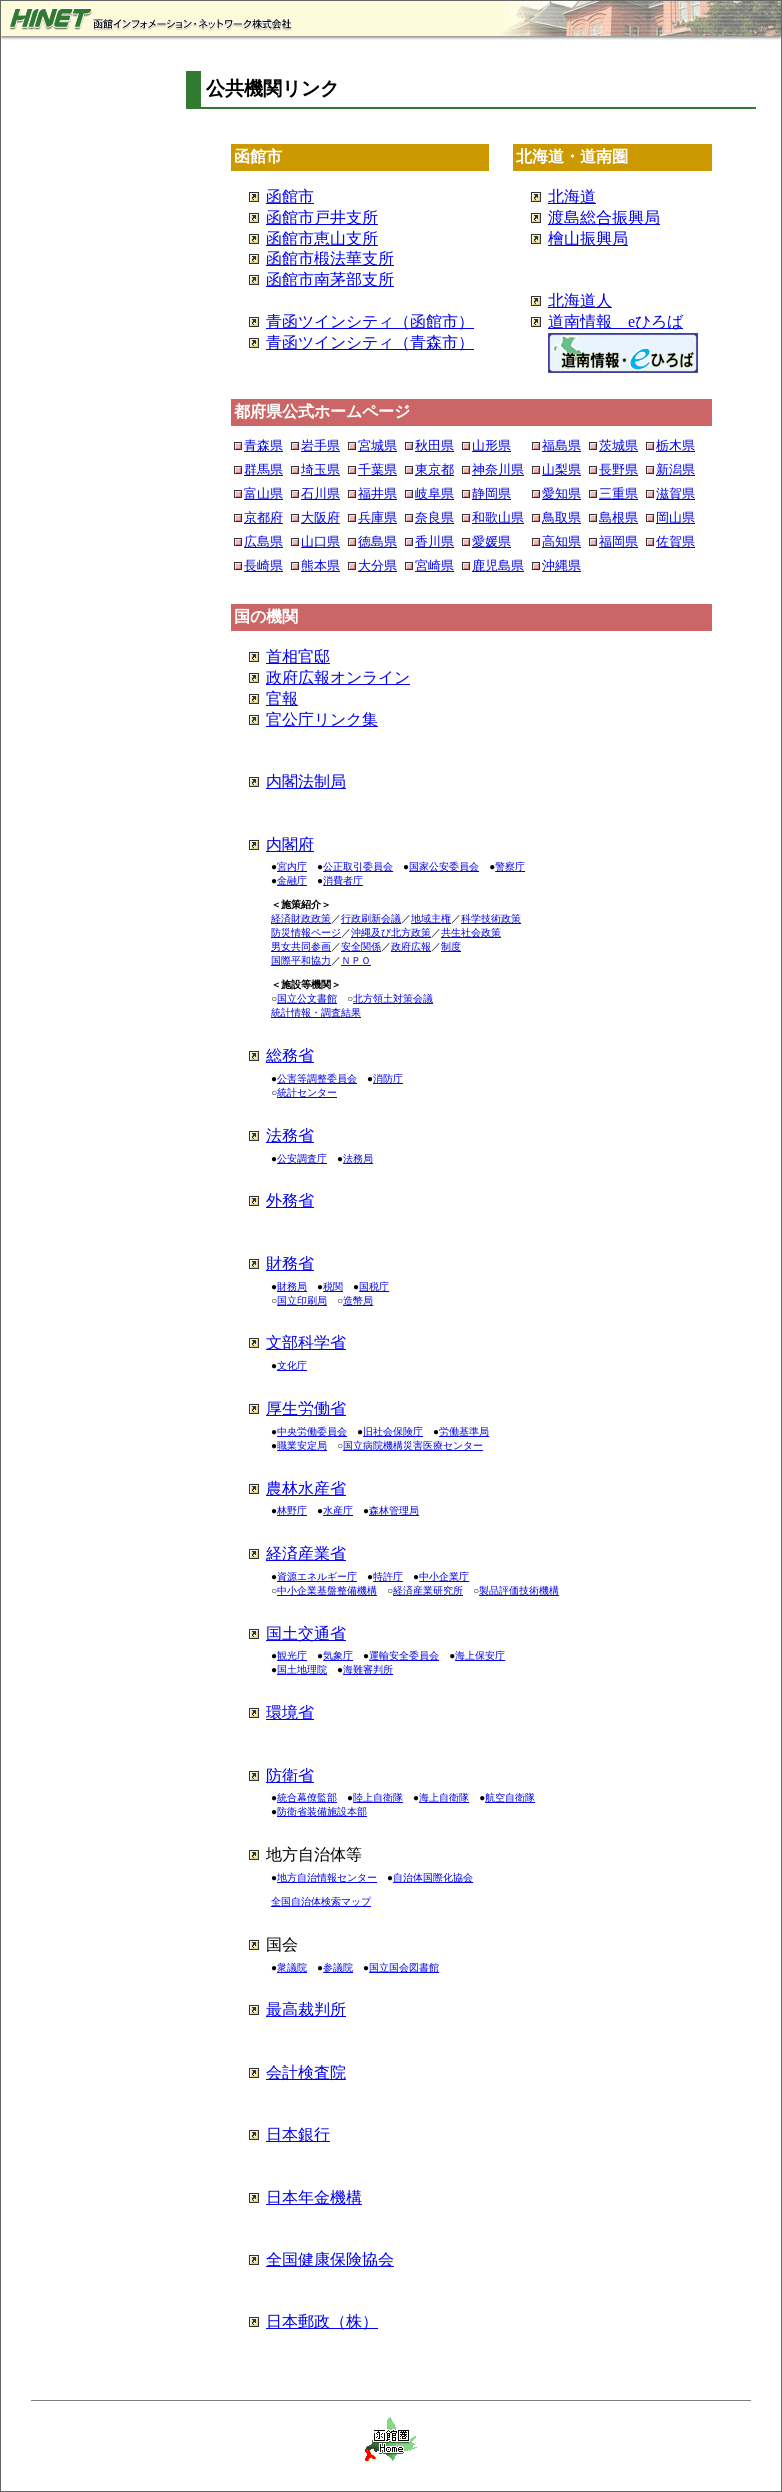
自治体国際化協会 (433, 1877)
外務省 (290, 1200)
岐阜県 (434, 493)
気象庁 (338, 1655)
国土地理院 (302, 1669)
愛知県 (561, 493)
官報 (282, 698)
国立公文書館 (307, 998)
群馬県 (263, 469)
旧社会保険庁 (393, 1431)
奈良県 (434, 517)
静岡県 (491, 493)
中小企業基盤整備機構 (327, 1590)
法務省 (290, 1135)
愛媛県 (491, 541)
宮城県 (377, 445)
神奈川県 (498, 469)
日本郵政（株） (322, 2321)
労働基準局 (464, 1431)
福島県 (561, 445)
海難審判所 (368, 1669)
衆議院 (292, 1967)
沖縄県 (561, 565)
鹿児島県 (498, 565)
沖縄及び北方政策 (391, 932)
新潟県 (675, 469)
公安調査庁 (302, 1158)
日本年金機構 (314, 2197)
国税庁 (374, 1286)
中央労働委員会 (312, 1431)
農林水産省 (306, 1488)
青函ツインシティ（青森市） (370, 342)
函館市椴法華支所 (330, 258)
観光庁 (292, 1655)
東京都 (434, 469)
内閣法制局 (306, 781)
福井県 (377, 493)
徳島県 (377, 541)
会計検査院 (306, 2072)
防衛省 (290, 1775)
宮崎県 (434, 565)
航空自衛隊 (510, 1797)
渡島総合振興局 (604, 217)
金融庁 (292, 880)
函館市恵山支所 (322, 238)
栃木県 (675, 445)
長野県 (618, 469)
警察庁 (510, 866)
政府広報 (411, 946)
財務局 (292, 1286)
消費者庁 (343, 880)
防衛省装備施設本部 (322, 1811)
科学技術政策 (491, 918)
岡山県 (675, 517)
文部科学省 (306, 1342)
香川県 (434, 541)
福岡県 (618, 541)
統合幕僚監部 (307, 1797)
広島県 (263, 541)
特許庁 (388, 1576)
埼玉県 (320, 469)
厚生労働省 (306, 1408)
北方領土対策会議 (393, 998)
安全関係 (361, 946)
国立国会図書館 (404, 1967)
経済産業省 (306, 1553)
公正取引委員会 (358, 866)
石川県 (320, 493)
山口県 (320, 541)
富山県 (263, 493)
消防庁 (388, 1078)
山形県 (491, 445)
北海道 (572, 196)
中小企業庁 (444, 1576)
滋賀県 (675, 493)
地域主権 (431, 918)
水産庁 (338, 1510)
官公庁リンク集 (322, 719)
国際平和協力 (301, 960)
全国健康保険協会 (330, 2259)
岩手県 (320, 445)
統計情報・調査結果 (316, 1012)
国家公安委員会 (444, 866)
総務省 (290, 1055)
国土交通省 (306, 1633)
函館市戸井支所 (322, 217)
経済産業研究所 (428, 1590)
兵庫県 (377, 517)
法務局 (358, 1158)
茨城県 (618, 445)
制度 (451, 946)
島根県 (618, 517)
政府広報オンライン (338, 677)
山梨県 (561, 469)
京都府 (263, 517)
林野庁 (292, 1510)
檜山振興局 (588, 238)
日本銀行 (298, 2134)
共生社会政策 (471, 932)
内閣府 (290, 844)
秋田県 (434, 445)
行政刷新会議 (371, 918)
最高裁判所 (306, 2009)
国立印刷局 (302, 1300)
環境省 (290, 1712)
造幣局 (358, 1300)
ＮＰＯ (356, 960)
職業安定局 (302, 1445)
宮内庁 (292, 866)
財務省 (290, 1263)
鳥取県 (561, 517)
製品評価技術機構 (519, 1590)
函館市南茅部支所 (330, 279)
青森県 (263, 445)
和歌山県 (498, 517)
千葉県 (377, 469)
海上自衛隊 (444, 1797)
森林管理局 (394, 1510)
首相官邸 (298, 656)
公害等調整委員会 (317, 1078)
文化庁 (292, 1365)
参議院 (338, 1967)
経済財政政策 (301, 918)
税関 (333, 1286)
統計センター (307, 1092)
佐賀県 (675, 541)
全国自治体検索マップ (321, 1901)
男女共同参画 (301, 946)
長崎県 (263, 565)
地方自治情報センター (327, 1877)
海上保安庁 (480, 1655)
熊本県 (320, 565)
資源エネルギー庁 (317, 1576)
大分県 (377, 565)
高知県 (561, 541)
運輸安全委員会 (404, 1655)
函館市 (290, 196)
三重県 (618, 493)
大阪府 (320, 517)
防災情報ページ (306, 932)
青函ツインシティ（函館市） (370, 321)
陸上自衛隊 (378, 1797)
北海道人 (580, 300)
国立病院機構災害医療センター (413, 1445)
